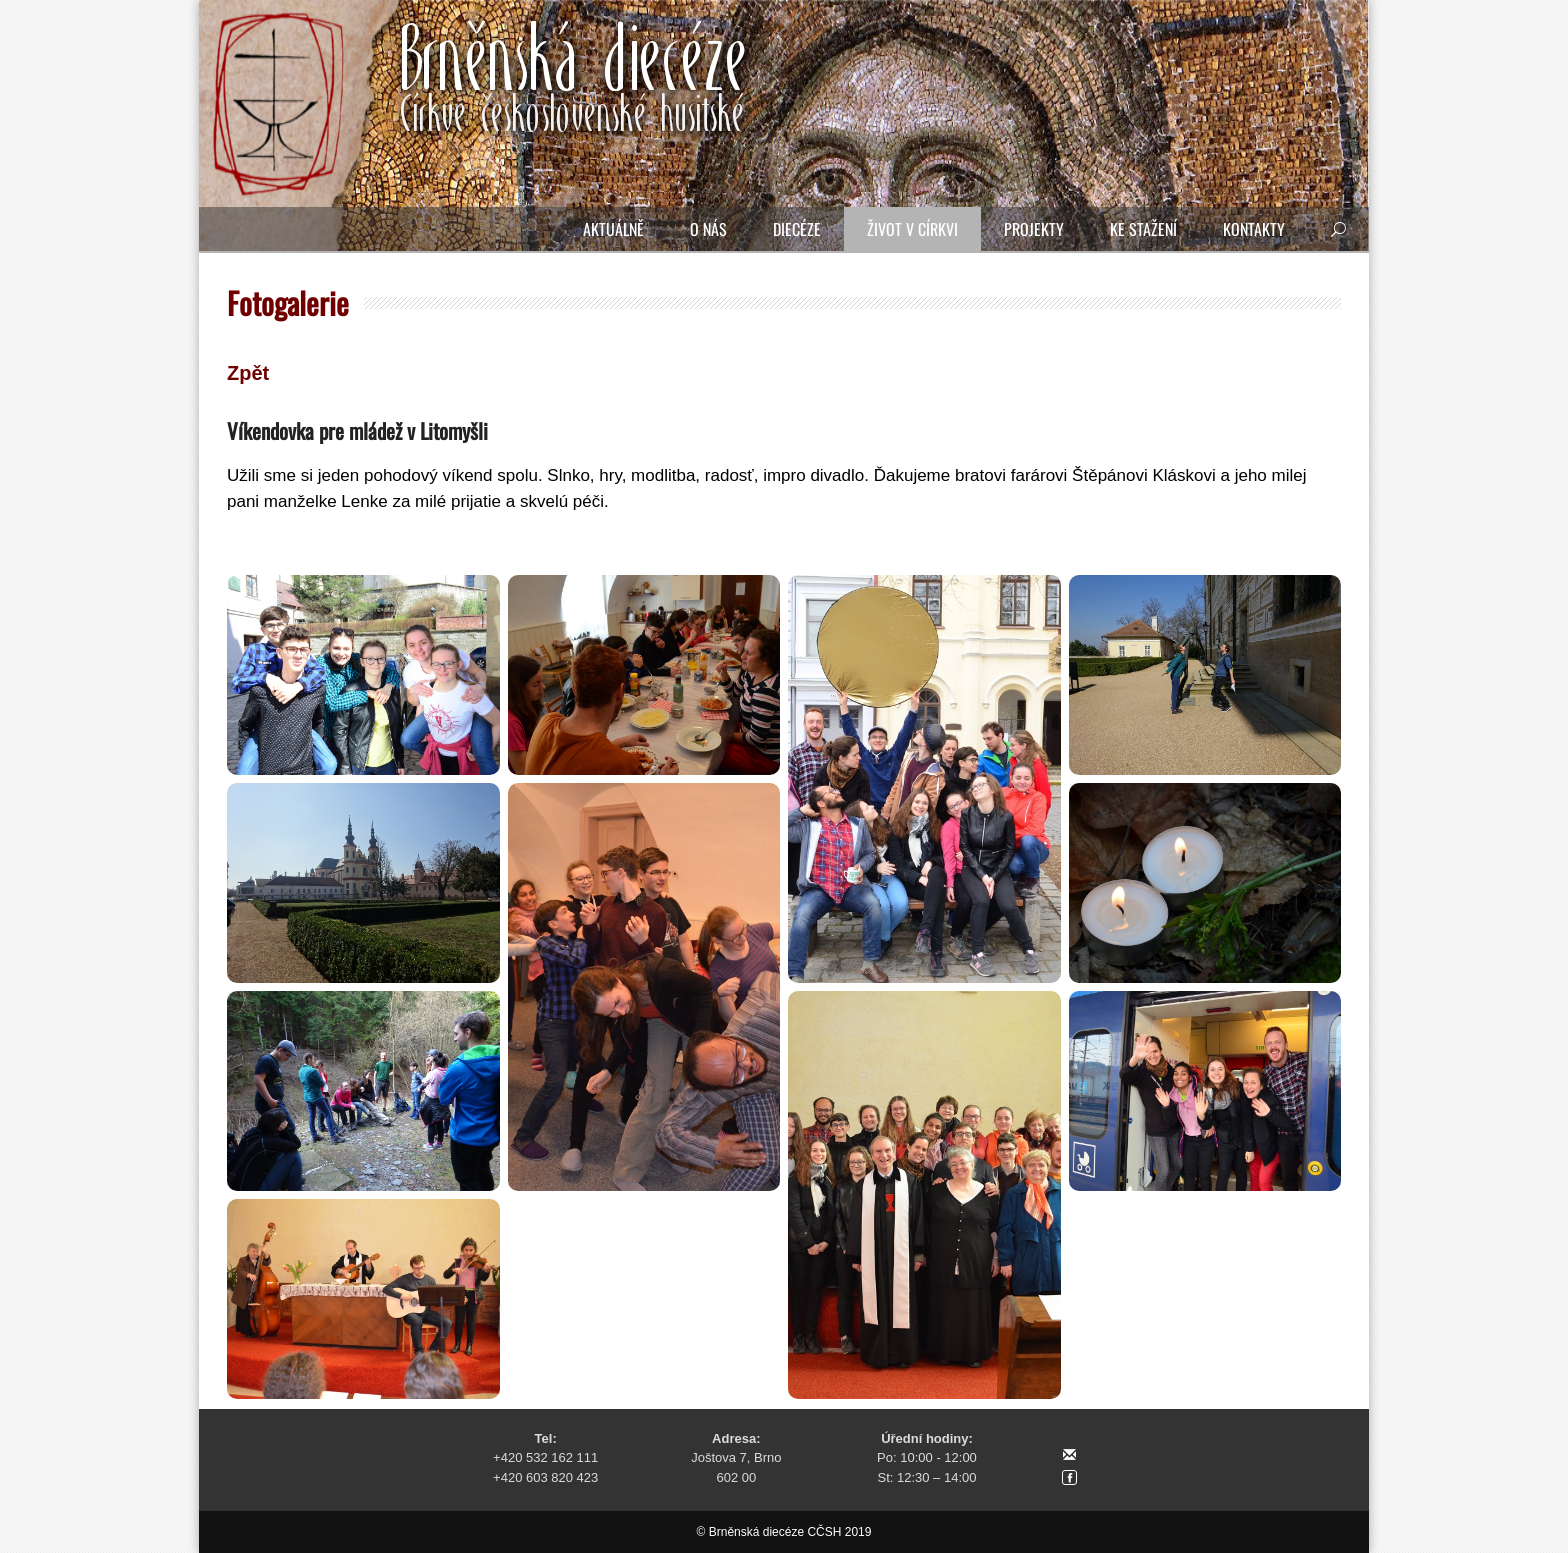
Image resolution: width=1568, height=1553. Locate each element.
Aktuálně (613, 229)
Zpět (248, 373)
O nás (708, 229)
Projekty (1034, 229)
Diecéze (797, 229)
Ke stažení (1143, 229)
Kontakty (1254, 229)
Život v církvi (912, 229)
